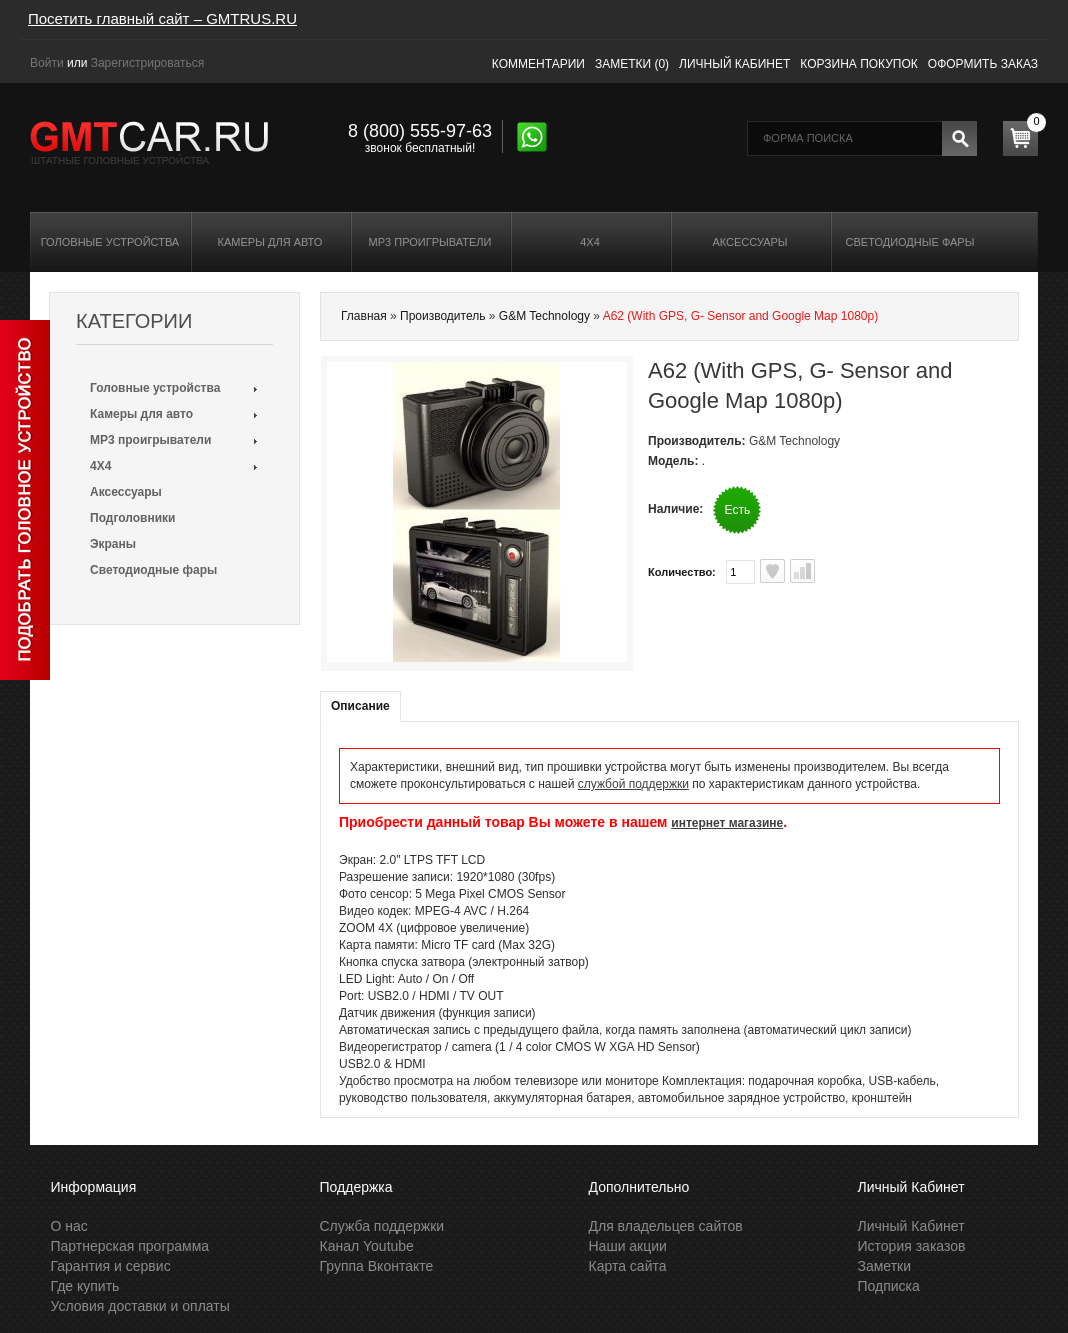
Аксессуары (749, 242)
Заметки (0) (632, 64)
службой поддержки (633, 784)
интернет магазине (727, 823)
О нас (69, 1226)
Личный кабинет (734, 64)
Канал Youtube (367, 1246)
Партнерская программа (130, 1246)
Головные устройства (110, 242)
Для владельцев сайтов (666, 1226)
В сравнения (802, 571)
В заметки (772, 571)
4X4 (590, 242)
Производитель (442, 316)
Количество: (682, 572)
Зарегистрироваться (147, 63)
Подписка (889, 1286)
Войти (47, 63)
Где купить (85, 1286)
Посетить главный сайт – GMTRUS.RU (162, 18)
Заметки (885, 1266)
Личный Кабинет (911, 1226)
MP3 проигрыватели (430, 242)
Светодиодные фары (910, 242)
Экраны (113, 544)
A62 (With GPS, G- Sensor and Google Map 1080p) (740, 316)
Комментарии (538, 64)
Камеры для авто (270, 242)
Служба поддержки (382, 1226)
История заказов (912, 1246)
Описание (360, 706)
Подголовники (132, 518)
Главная (364, 316)
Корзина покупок (858, 64)
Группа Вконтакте (377, 1266)
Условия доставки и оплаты (140, 1306)
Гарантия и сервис (111, 1266)
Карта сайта (628, 1266)
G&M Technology (544, 316)
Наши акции (628, 1246)
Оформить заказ (983, 64)
